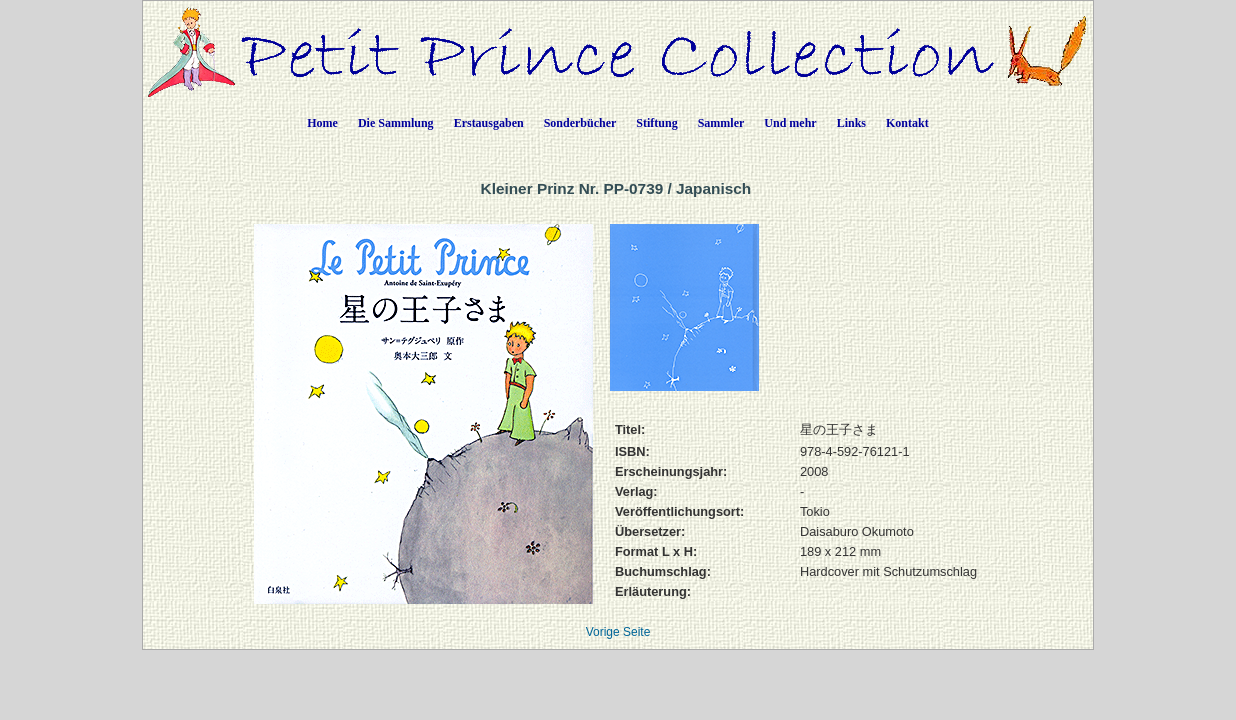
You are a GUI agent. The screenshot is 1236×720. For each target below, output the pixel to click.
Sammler (721, 123)
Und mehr (790, 123)
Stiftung (656, 123)
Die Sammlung (396, 123)
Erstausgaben (489, 123)
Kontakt (907, 123)
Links (851, 123)
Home (322, 123)
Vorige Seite (618, 632)
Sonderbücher (580, 123)
